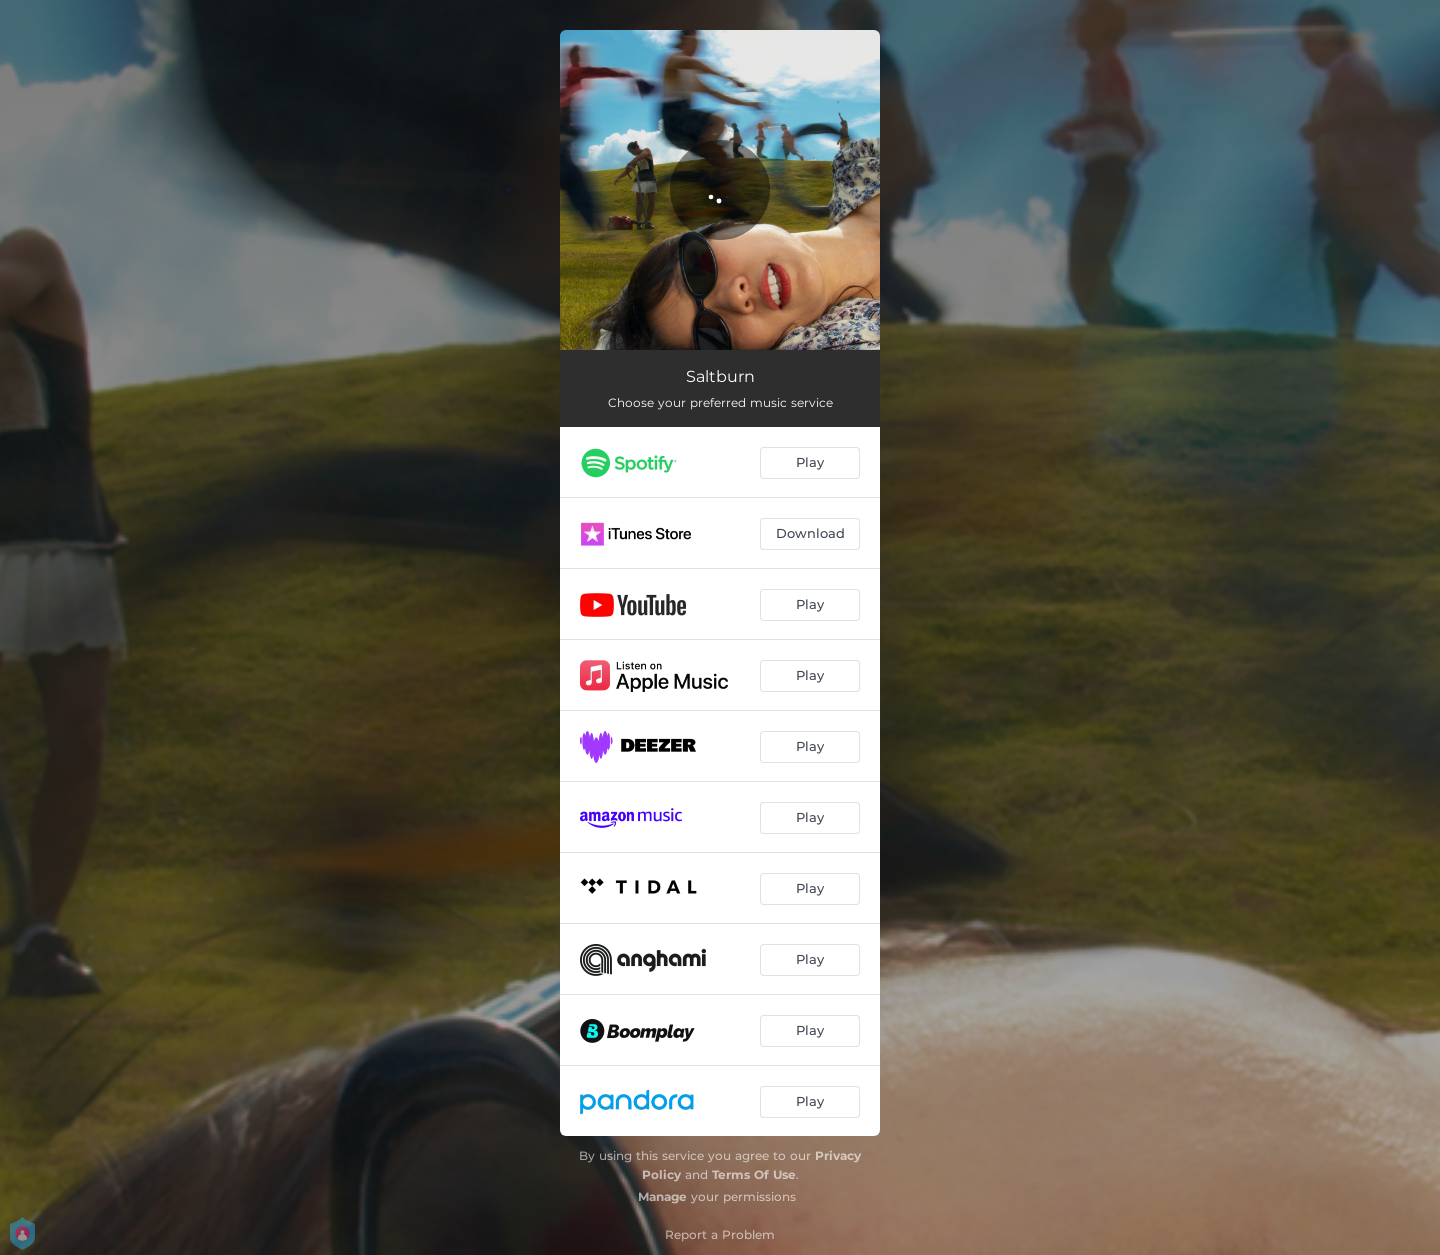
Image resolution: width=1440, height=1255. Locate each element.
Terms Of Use (754, 1174)
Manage (662, 1196)
